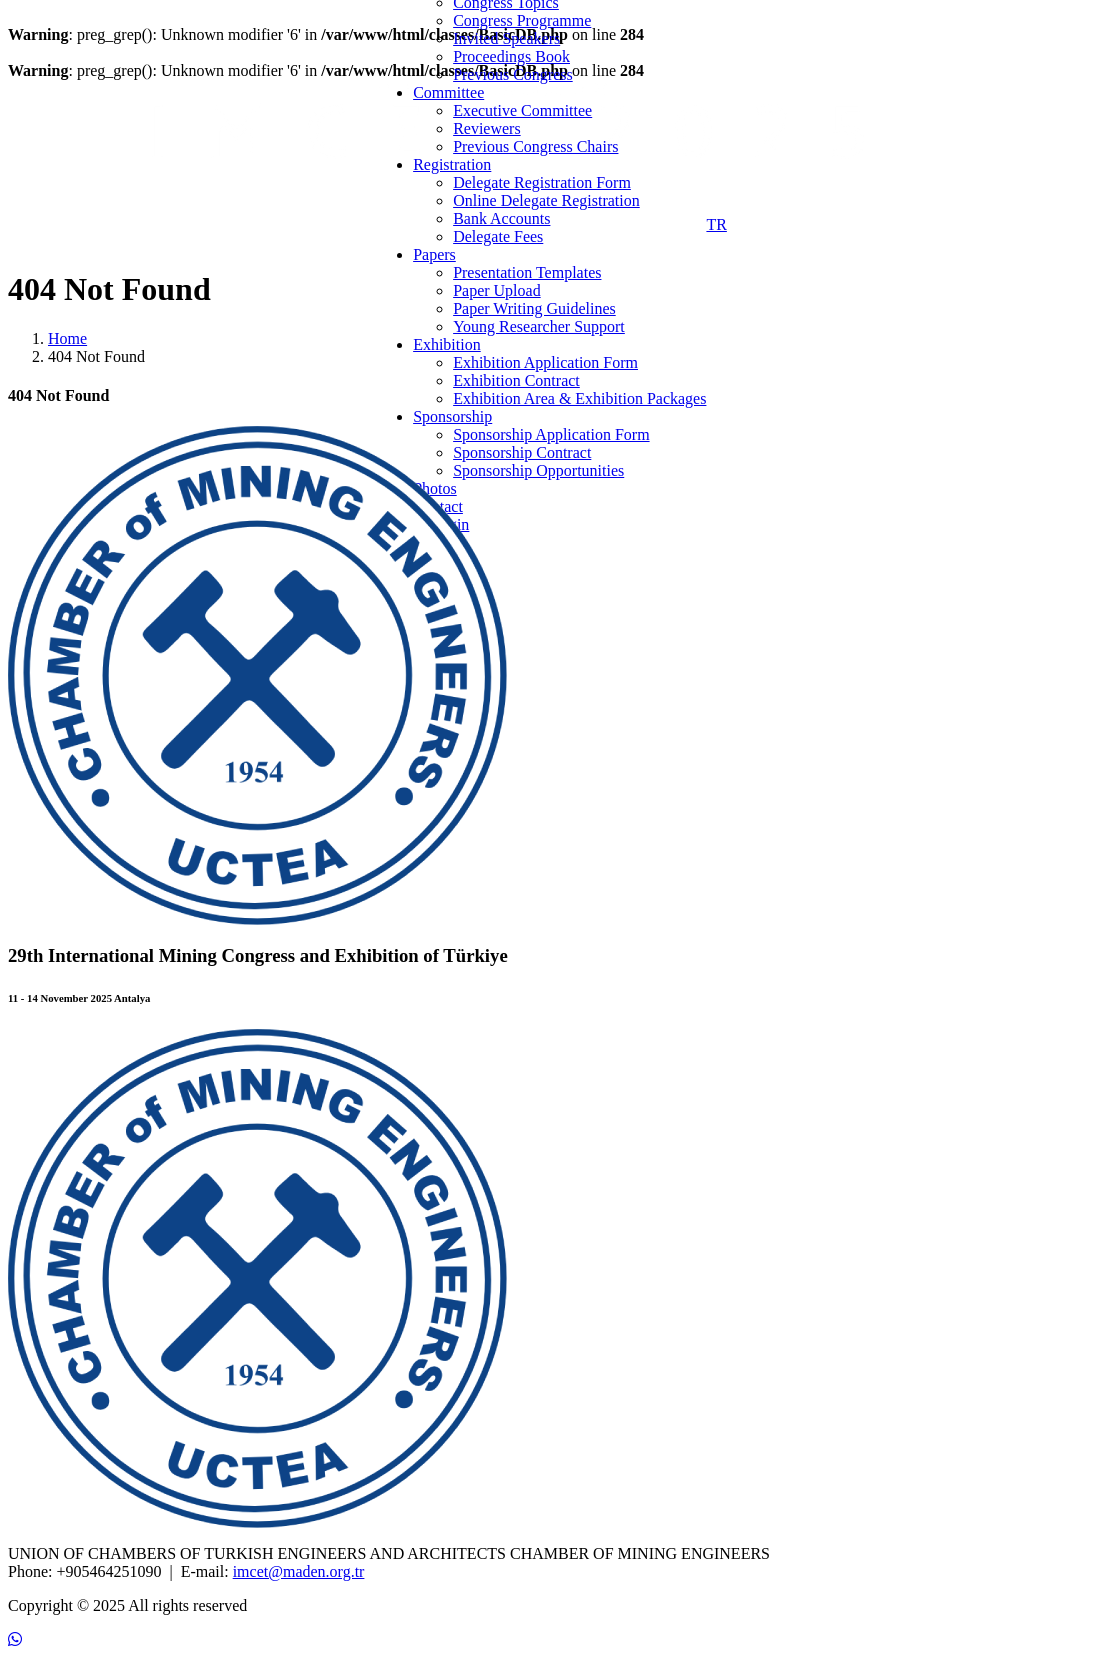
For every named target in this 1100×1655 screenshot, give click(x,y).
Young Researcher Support (539, 326)
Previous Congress (513, 74)
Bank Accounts (501, 218)
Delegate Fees (498, 236)
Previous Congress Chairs (535, 146)
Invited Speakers (506, 38)
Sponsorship (452, 416)
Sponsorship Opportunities (538, 470)
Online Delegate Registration (546, 200)
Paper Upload (497, 290)
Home (67, 338)
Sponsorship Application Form (551, 434)
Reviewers (487, 128)
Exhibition (447, 344)
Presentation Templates (527, 272)
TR (716, 224)
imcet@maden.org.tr (299, 1571)
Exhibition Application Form (545, 362)
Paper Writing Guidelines (534, 308)
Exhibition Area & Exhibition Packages (579, 398)
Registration (452, 164)
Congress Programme (522, 20)
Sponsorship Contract (522, 452)
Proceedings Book (511, 56)
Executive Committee (522, 110)
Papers (434, 254)
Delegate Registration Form (542, 182)
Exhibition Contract (516, 380)
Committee (448, 92)
